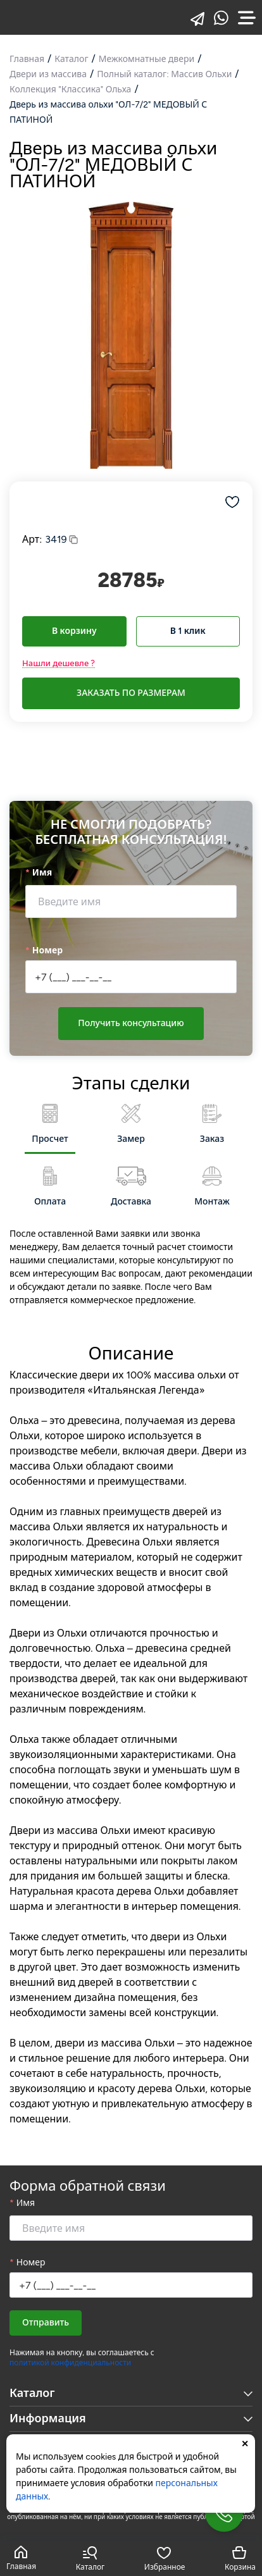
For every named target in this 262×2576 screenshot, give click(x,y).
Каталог (71, 59)
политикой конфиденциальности (70, 2362)
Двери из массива (48, 74)
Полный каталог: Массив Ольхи (164, 74)
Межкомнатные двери (146, 59)
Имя (42, 872)
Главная (26, 59)
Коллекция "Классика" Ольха (70, 89)
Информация (131, 2418)
